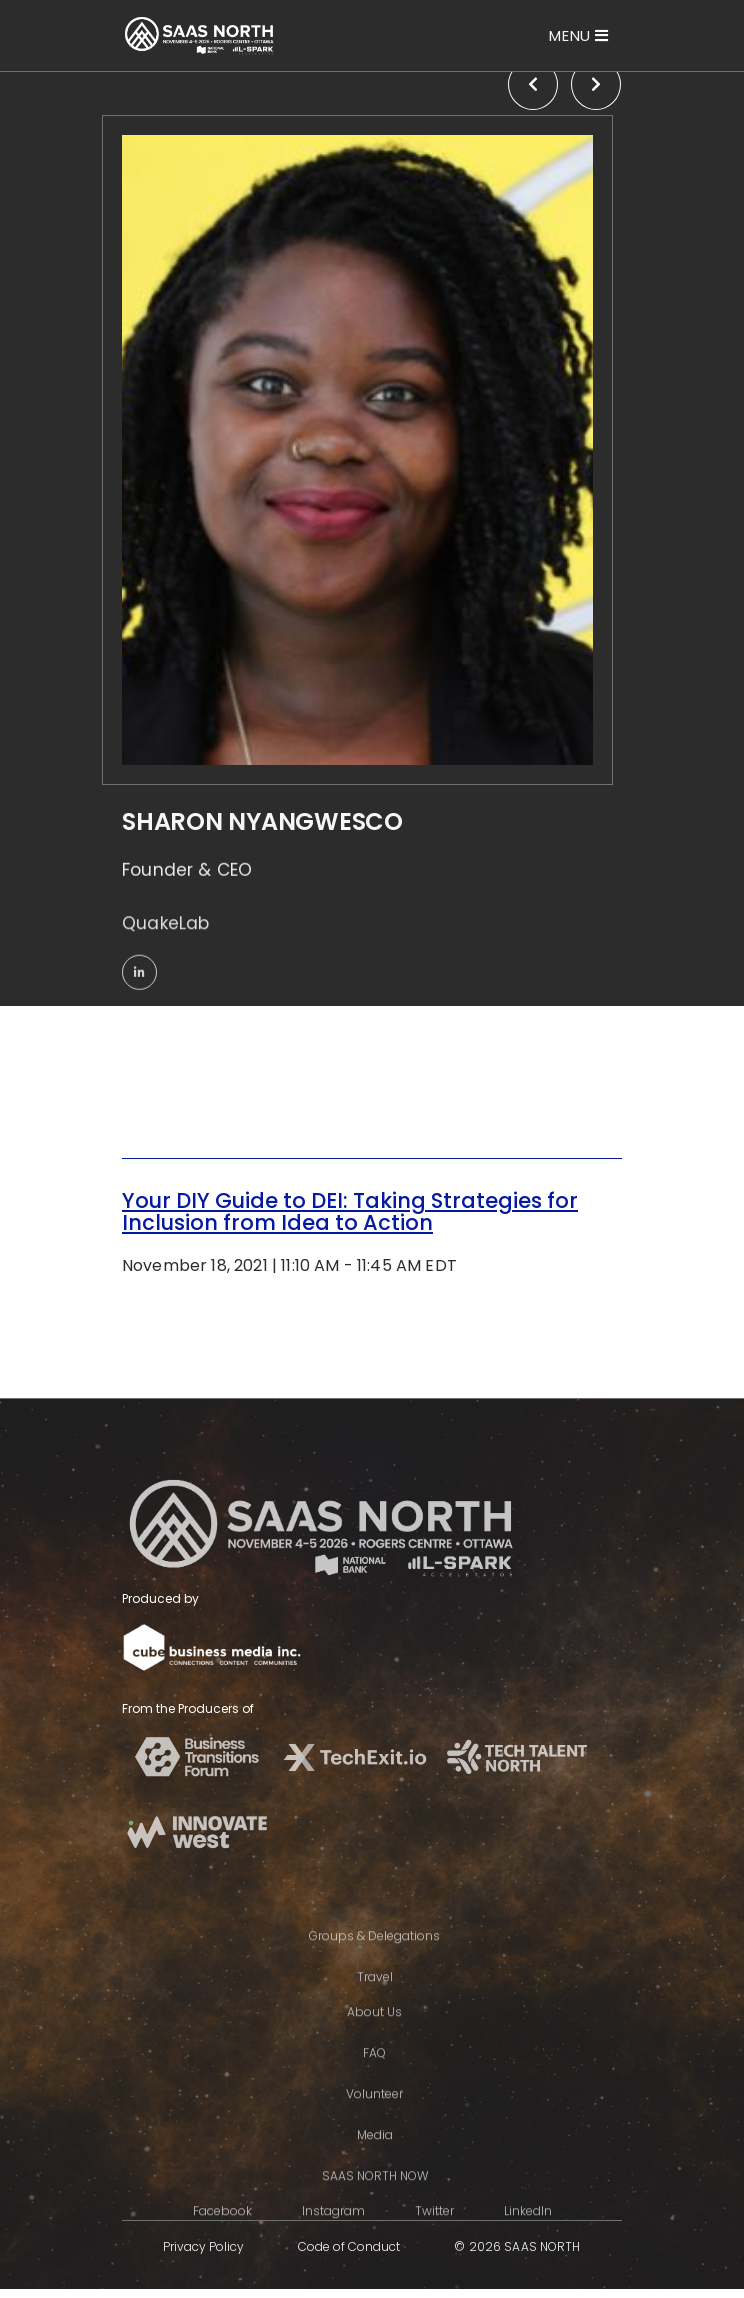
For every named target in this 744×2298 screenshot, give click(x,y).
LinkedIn (528, 2244)
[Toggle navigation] (579, 35)
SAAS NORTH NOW (375, 2209)
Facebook (222, 2244)
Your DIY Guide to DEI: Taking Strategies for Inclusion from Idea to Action (350, 1211)
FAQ (374, 2086)
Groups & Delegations (374, 1969)
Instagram (333, 2244)
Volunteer (374, 2127)
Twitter (434, 2244)
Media (375, 2168)
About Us (374, 2045)
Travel (375, 2010)
